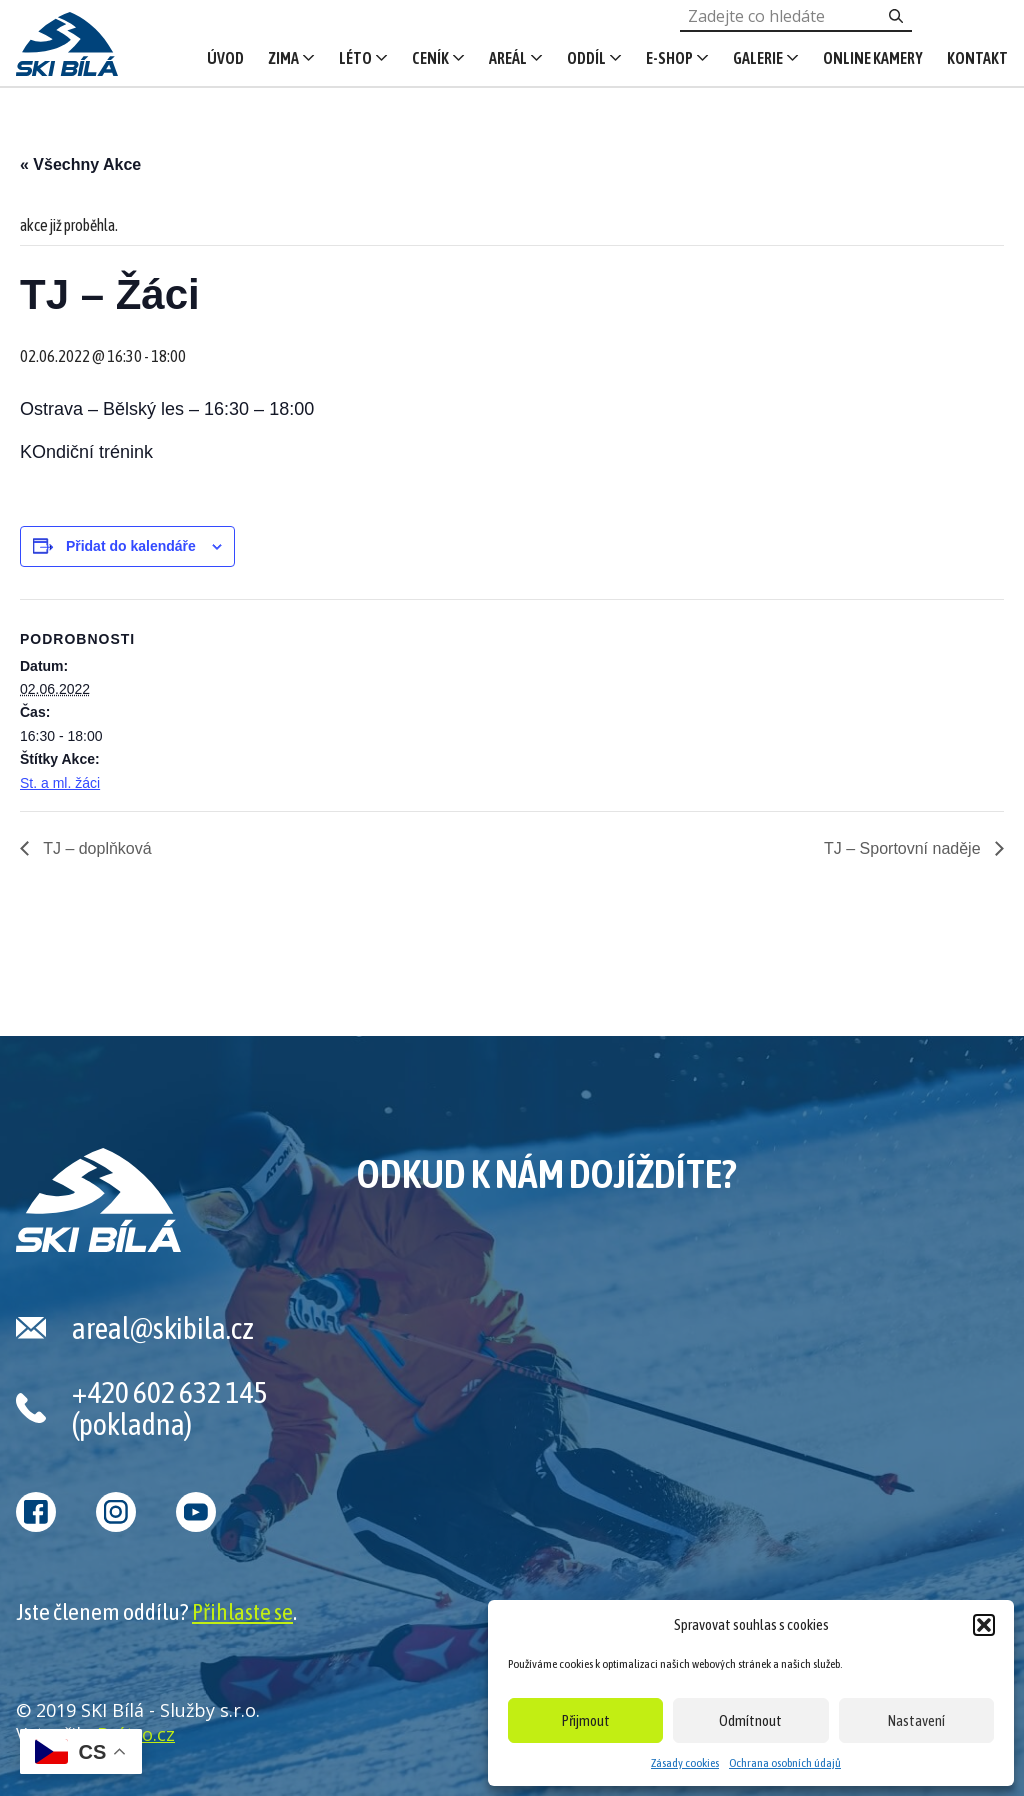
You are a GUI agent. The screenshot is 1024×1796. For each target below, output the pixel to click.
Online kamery (873, 58)
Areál (508, 58)
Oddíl (586, 58)
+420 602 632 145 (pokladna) (169, 1408)
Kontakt (977, 58)
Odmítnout (750, 1720)
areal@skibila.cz (163, 1328)
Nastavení (916, 1720)
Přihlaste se (242, 1612)
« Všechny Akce (80, 164)
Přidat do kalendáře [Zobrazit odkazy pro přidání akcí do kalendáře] (131, 546)
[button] (984, 1625)
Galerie (758, 58)
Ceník (430, 58)
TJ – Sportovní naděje (904, 848)
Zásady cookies (685, 1763)
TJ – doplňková (95, 848)
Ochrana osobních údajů (785, 1763)
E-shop (669, 58)
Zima (283, 58)
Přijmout (586, 1720)
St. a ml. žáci (60, 783)
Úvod (225, 58)
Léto (355, 58)
